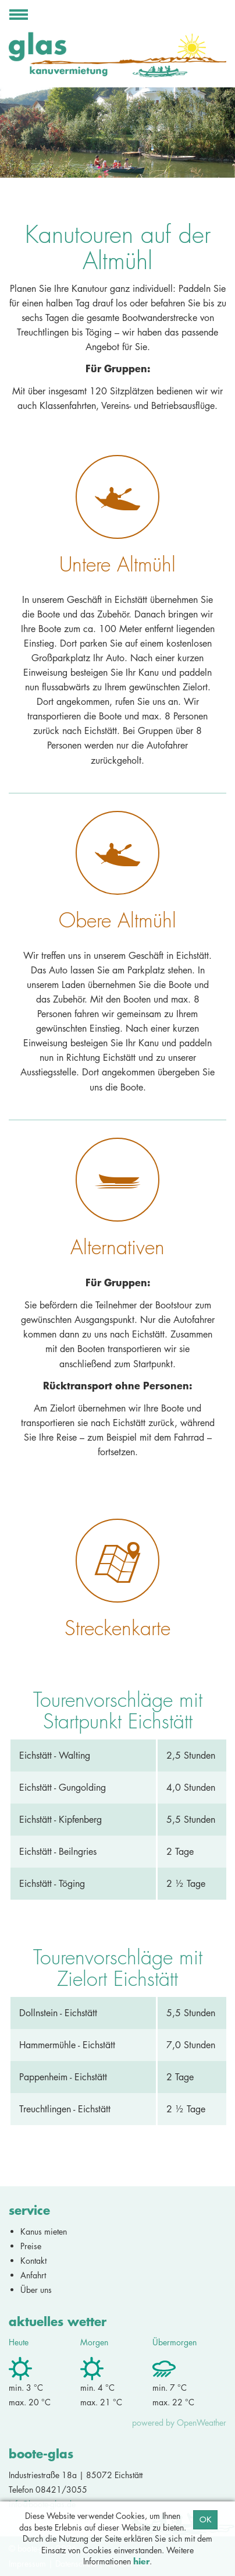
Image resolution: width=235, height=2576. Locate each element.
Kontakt (33, 2260)
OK (205, 2519)
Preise (30, 2246)
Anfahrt (33, 2275)
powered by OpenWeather (179, 2422)
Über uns (36, 2289)
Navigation (18, 17)
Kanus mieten (43, 2231)
